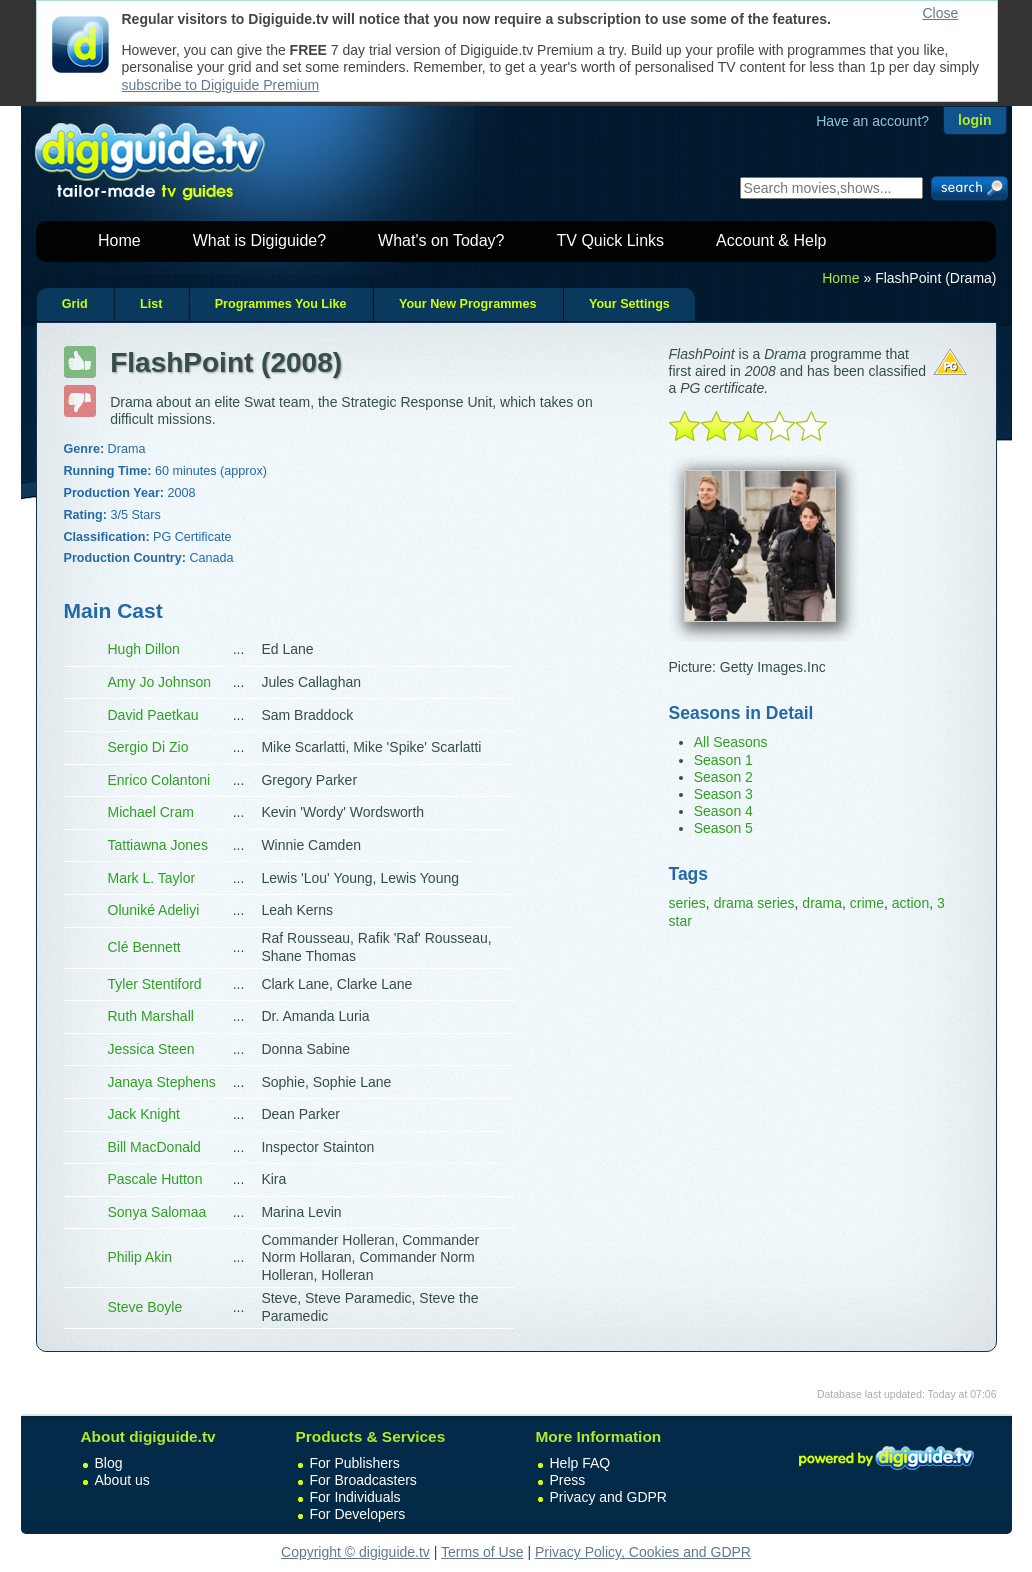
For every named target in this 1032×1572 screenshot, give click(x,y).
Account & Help (771, 240)
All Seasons (731, 742)
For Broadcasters (363, 1480)
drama (822, 903)
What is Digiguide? (259, 240)
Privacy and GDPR (608, 1497)
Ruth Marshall (151, 1016)
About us (122, 1480)
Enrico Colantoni (159, 780)
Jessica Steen (151, 1049)
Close (941, 13)
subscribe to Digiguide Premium (221, 85)
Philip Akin (140, 1257)
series (687, 903)
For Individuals (355, 1497)
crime (867, 903)
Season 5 (723, 828)
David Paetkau (153, 715)
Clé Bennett (144, 947)
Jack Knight (144, 1114)
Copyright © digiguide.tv (355, 1552)
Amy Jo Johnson (160, 682)
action (910, 903)
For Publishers (355, 1463)
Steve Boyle (145, 1307)
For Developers (358, 1514)
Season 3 (723, 794)
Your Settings (629, 304)
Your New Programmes (468, 304)
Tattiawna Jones (158, 845)
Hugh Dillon (144, 649)
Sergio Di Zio (148, 747)
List (151, 304)
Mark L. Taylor (152, 878)
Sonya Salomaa (157, 1212)
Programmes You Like (281, 304)
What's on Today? (441, 240)
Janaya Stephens (162, 1082)
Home (119, 240)
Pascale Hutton (155, 1179)
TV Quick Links (610, 240)
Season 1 (723, 760)
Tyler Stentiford (155, 984)
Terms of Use (482, 1552)
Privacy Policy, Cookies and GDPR (643, 1552)
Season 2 (723, 777)
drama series (754, 903)
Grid (75, 304)
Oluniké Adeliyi (154, 910)
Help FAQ (580, 1463)
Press (568, 1480)
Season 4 (723, 811)
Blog (109, 1463)
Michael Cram (151, 812)
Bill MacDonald (154, 1147)
